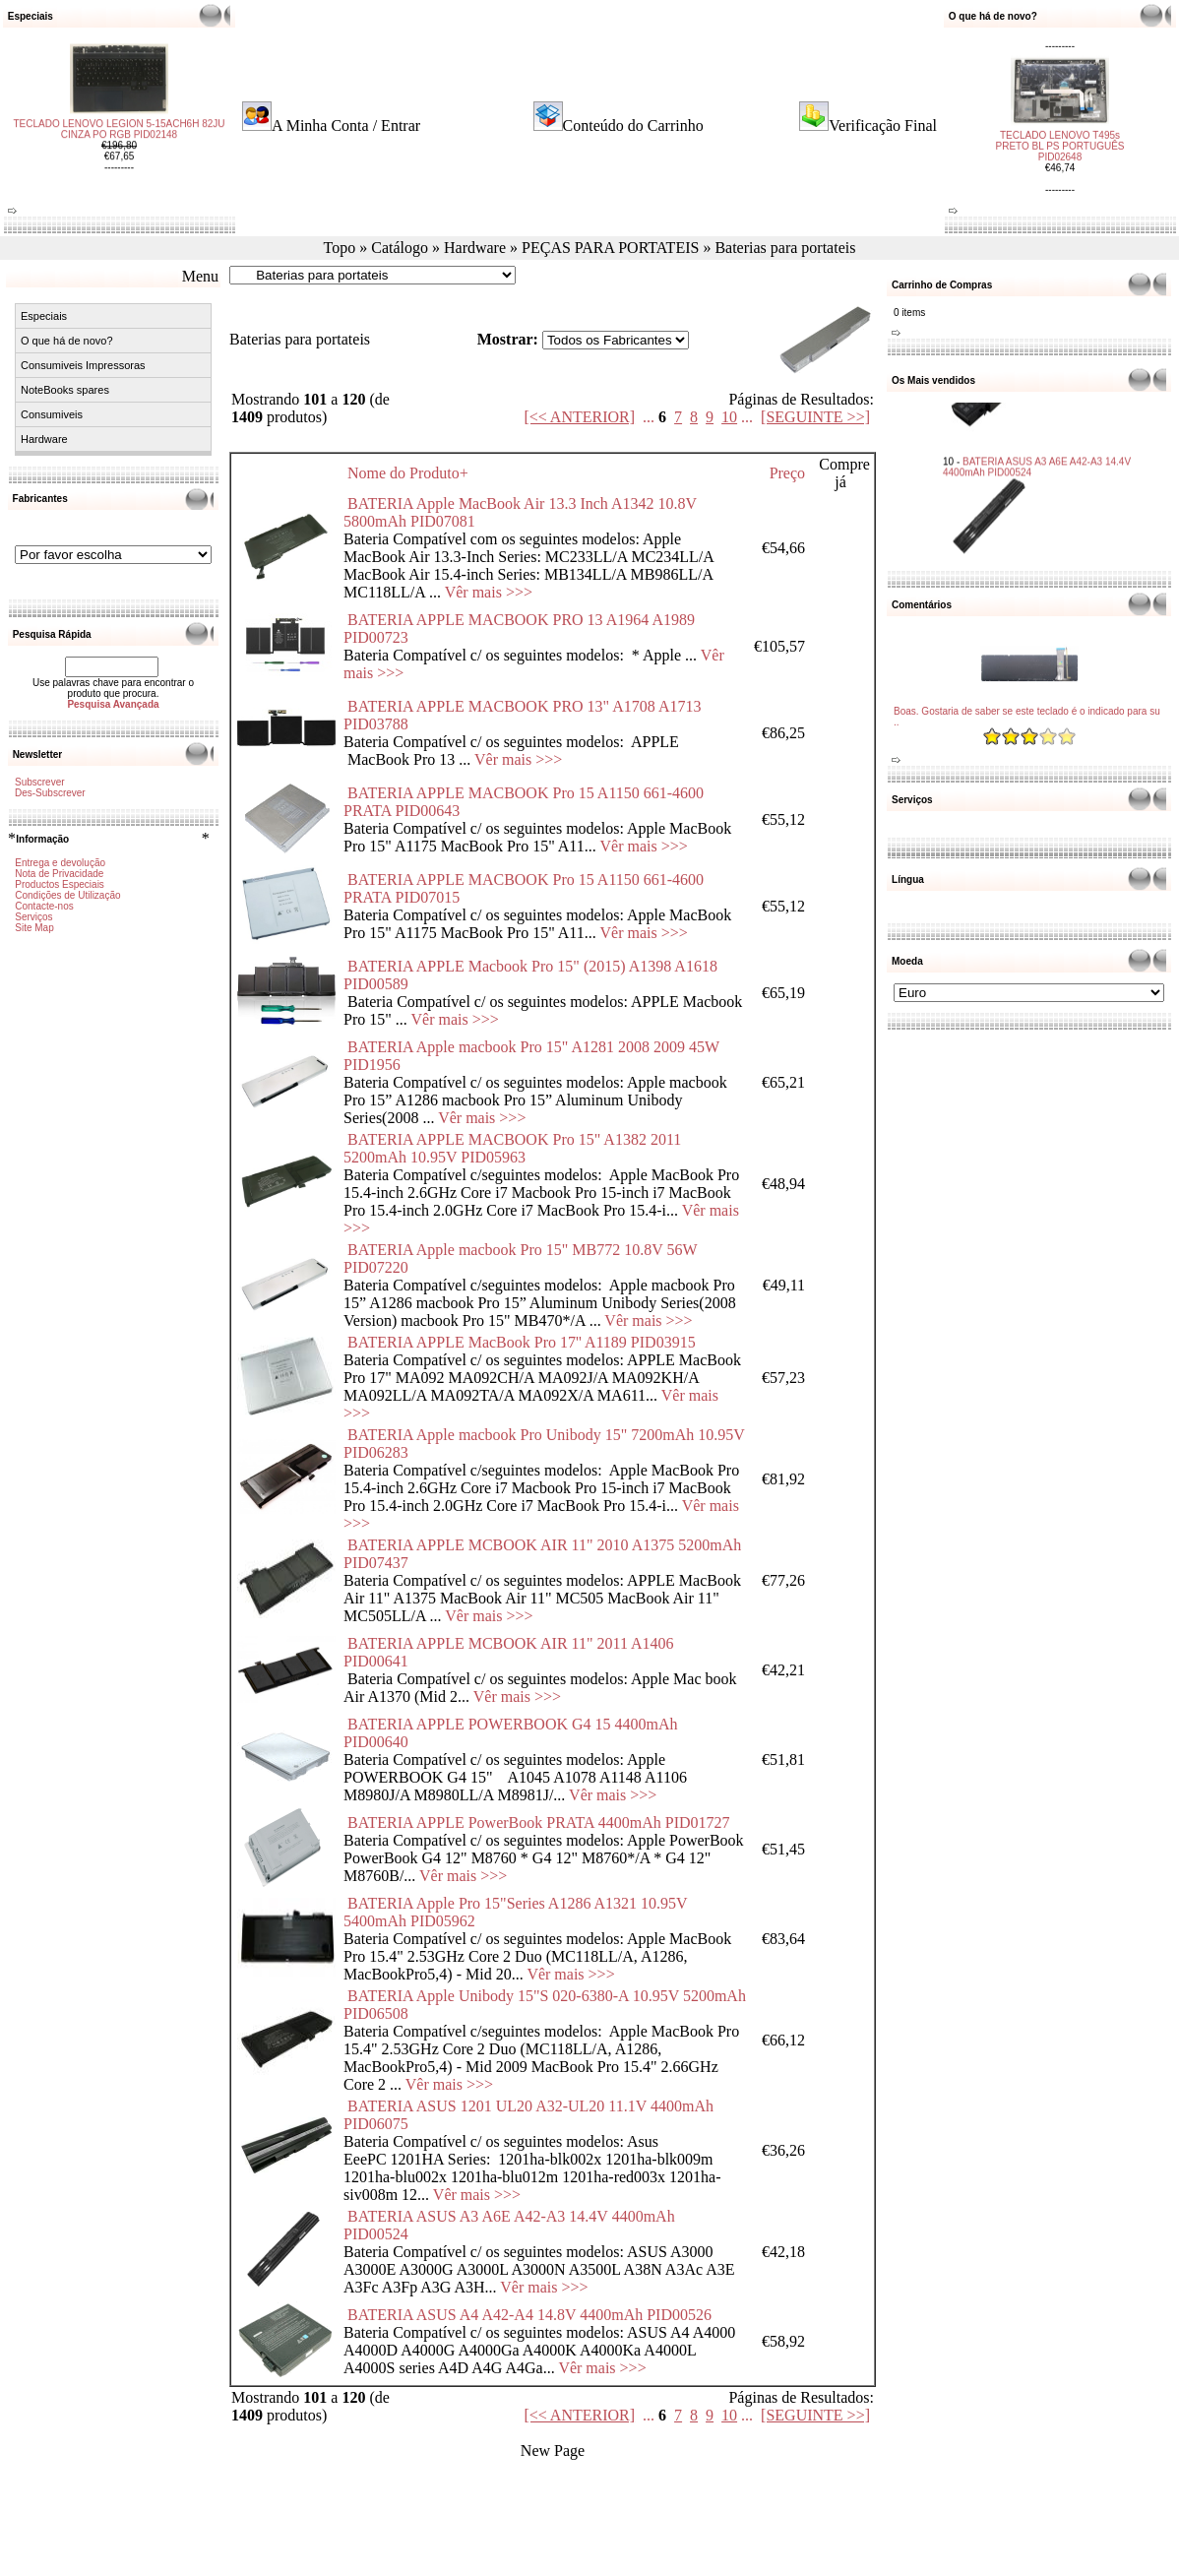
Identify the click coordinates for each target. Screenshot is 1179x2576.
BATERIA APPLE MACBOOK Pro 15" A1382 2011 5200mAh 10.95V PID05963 (512, 1148)
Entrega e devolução (60, 862)
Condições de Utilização (67, 895)
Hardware (475, 247)
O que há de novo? (67, 340)
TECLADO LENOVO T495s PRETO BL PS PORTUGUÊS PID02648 (1060, 129)
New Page (553, 2450)
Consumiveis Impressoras (83, 365)
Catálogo (399, 247)
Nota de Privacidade (59, 873)
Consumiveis (52, 414)
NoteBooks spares (65, 390)
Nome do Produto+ (407, 473)
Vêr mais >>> (488, 592)
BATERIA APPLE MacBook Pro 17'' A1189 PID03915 (521, 1342)
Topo (340, 247)
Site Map (34, 927)
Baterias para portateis (784, 247)
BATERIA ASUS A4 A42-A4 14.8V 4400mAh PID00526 (529, 2314)
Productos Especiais (59, 884)
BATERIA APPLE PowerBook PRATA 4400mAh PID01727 (538, 1822)
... (648, 416)
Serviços (33, 916)
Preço (787, 473)
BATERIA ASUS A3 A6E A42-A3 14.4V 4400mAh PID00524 (1037, 447)
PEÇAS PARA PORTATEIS (610, 247)
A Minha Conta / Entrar (346, 125)
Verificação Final (883, 125)
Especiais (44, 316)
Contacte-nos (44, 906)
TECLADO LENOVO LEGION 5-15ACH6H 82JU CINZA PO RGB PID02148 (118, 146)
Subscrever (40, 782)
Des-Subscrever (50, 792)
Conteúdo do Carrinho (633, 125)
